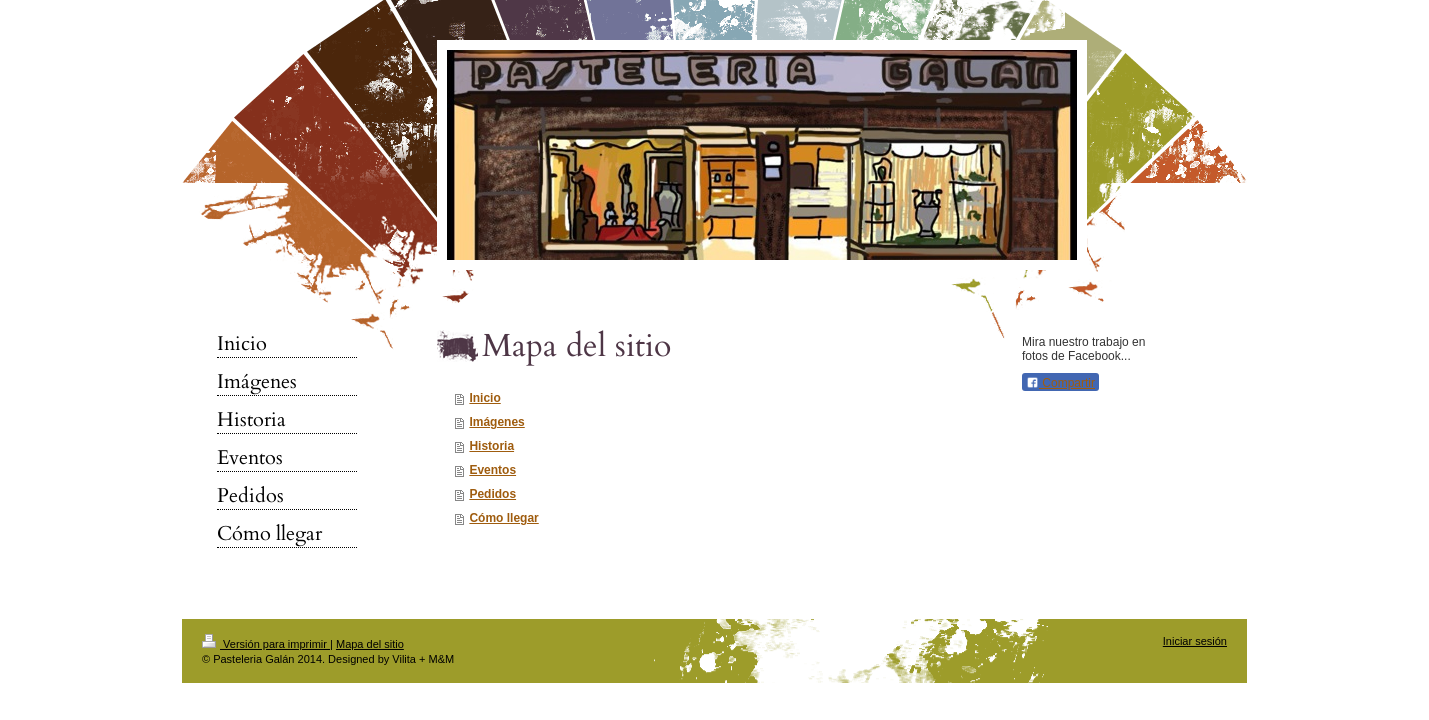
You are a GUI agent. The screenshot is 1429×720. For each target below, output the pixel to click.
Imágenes (496, 422)
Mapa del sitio (370, 644)
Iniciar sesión (1195, 641)
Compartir (1060, 383)
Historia (491, 446)
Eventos (492, 470)
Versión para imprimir (266, 644)
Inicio (484, 398)
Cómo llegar (503, 518)
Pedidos (492, 494)
